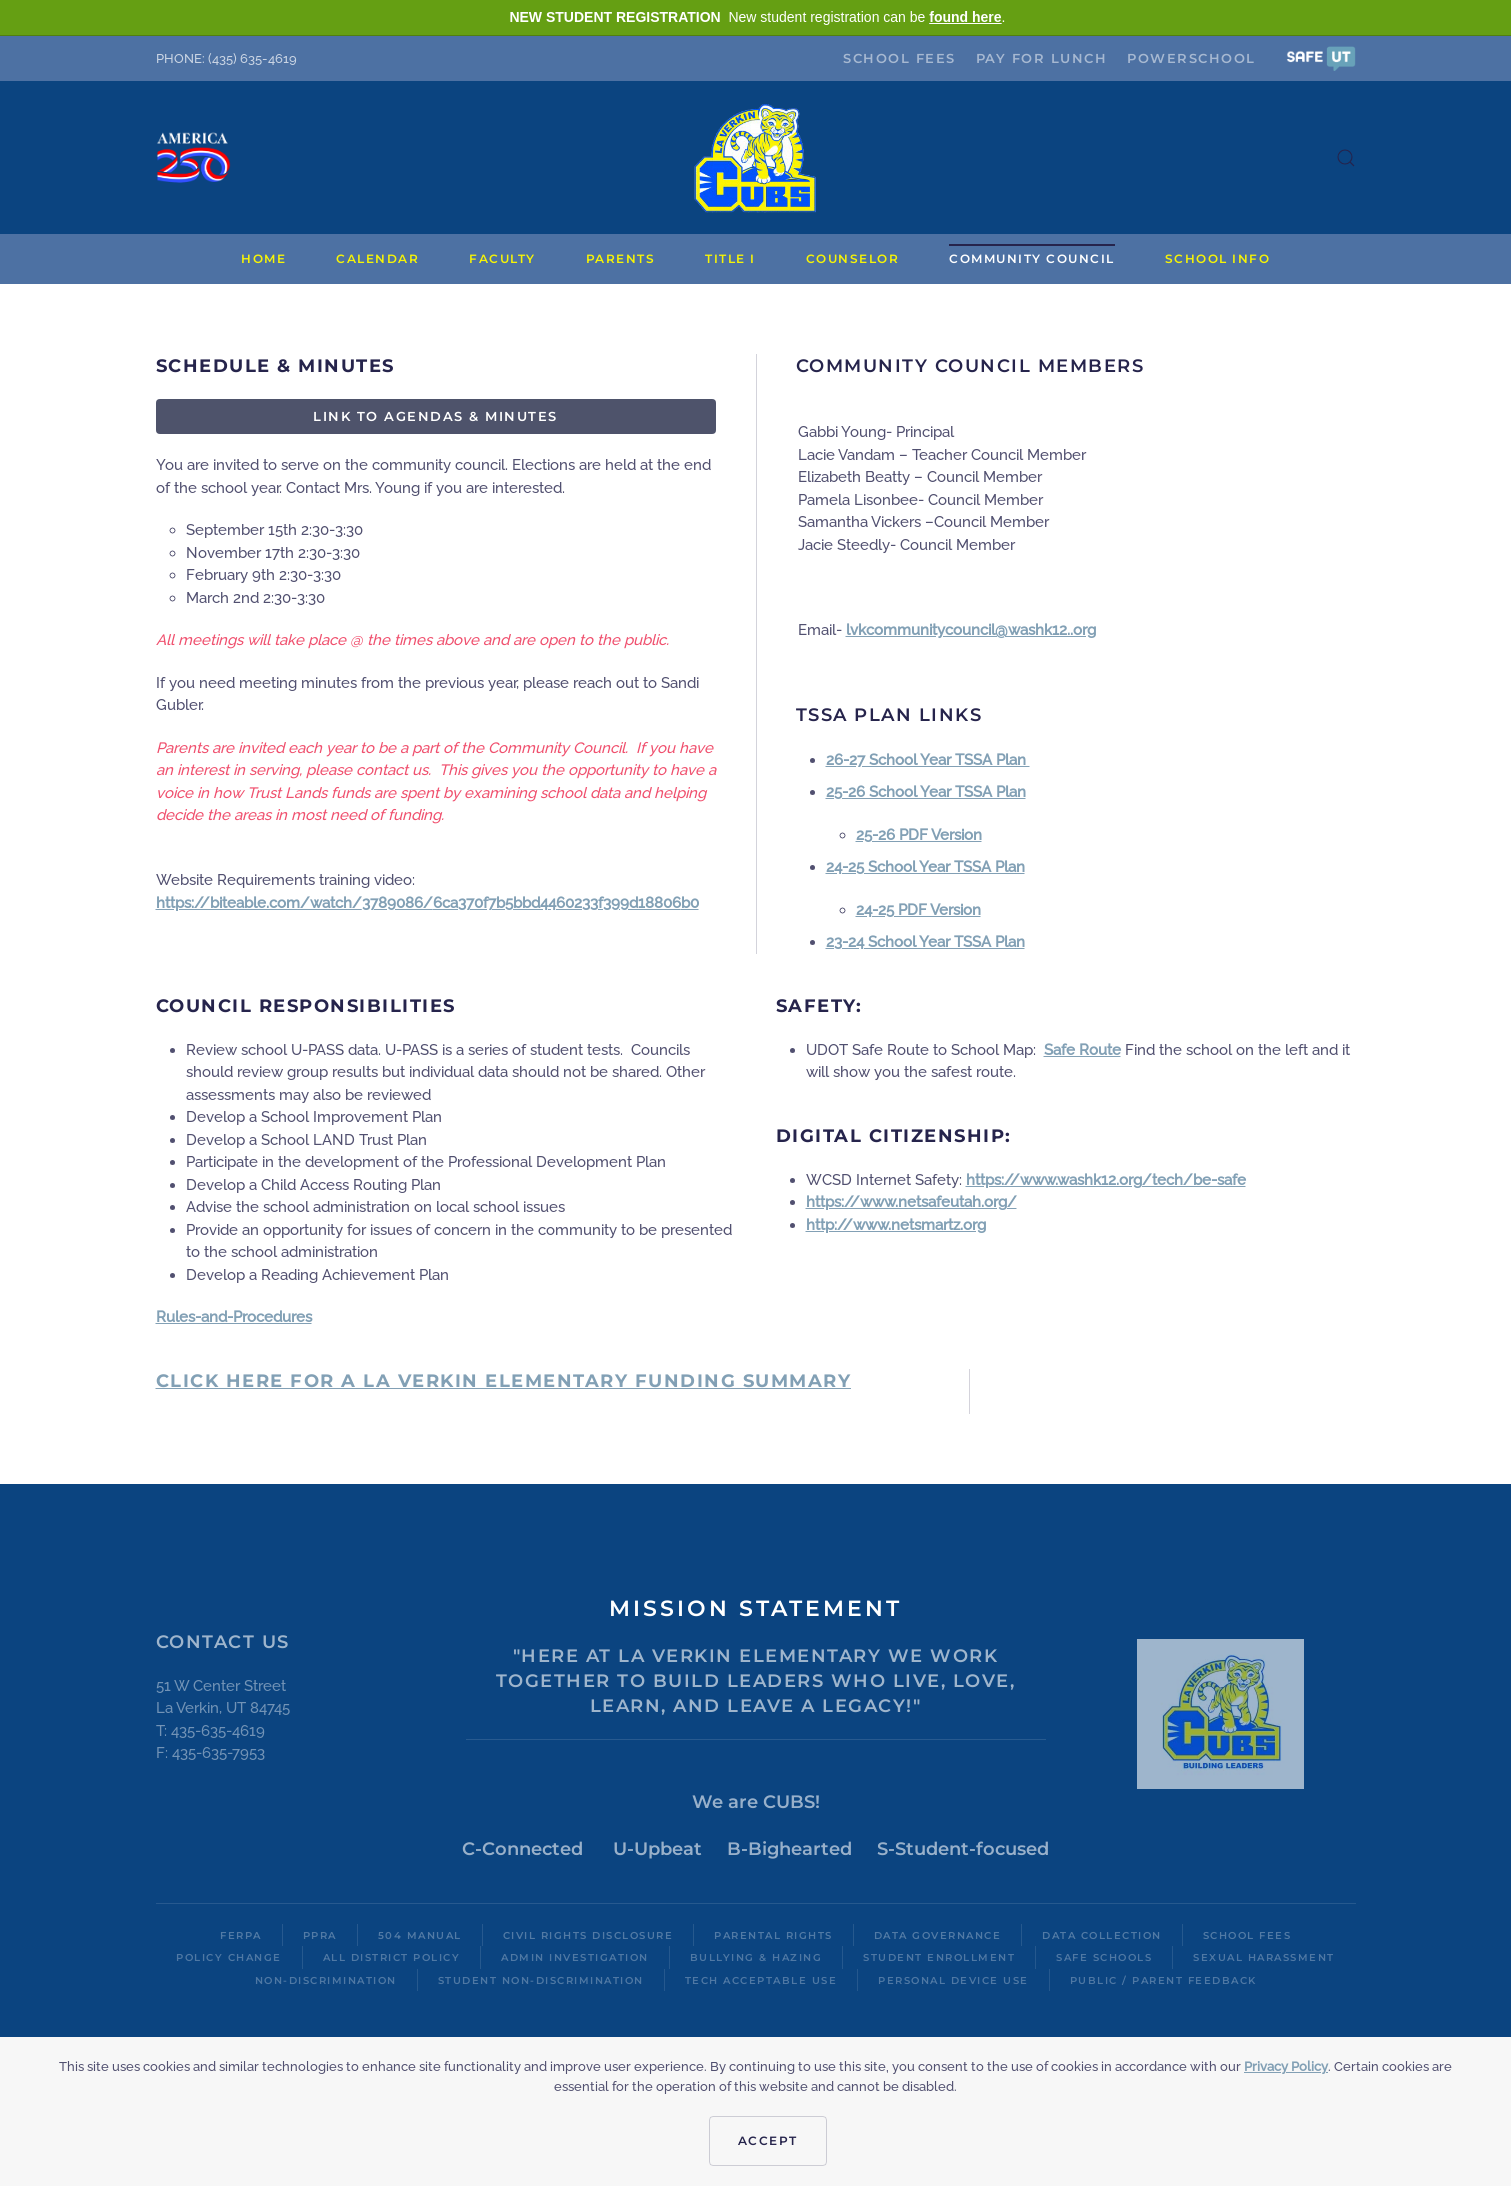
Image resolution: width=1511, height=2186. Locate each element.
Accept (768, 2140)
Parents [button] (621, 258)
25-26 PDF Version (919, 835)
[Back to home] (756, 157)
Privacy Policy (1286, 2066)
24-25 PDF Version (918, 910)
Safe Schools (1104, 1957)
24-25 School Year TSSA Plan (925, 867)
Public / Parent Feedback (1163, 1980)
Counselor (853, 258)
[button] (1321, 57)
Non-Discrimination (326, 1980)
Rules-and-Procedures (234, 1317)
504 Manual (420, 1935)
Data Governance (938, 1935)
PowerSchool (1191, 58)
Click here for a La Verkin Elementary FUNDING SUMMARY (504, 1381)
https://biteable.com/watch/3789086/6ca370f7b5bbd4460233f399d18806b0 (427, 903)
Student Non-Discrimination (541, 1980)
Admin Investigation (575, 1957)
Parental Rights (773, 1935)
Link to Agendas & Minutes (435, 416)
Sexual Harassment (1264, 1957)
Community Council (1032, 258)
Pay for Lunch (1042, 58)
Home (263, 258)
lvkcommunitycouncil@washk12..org (971, 630)
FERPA (241, 1935)
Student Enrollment (939, 1957)
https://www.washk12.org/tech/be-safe (1106, 1180)
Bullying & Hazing (756, 1957)
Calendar (377, 258)
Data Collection (1102, 1935)
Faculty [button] (502, 258)
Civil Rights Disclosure (588, 1935)
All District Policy (392, 1957)
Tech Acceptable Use (761, 1980)
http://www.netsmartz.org (896, 1225)
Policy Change (229, 1957)
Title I (730, 258)
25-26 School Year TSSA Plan (926, 792)
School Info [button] (1218, 258)
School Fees (899, 58)
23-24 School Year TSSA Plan (925, 942)
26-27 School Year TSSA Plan (928, 760)
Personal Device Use (953, 1980)
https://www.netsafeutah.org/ (911, 1202)
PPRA (320, 1935)
